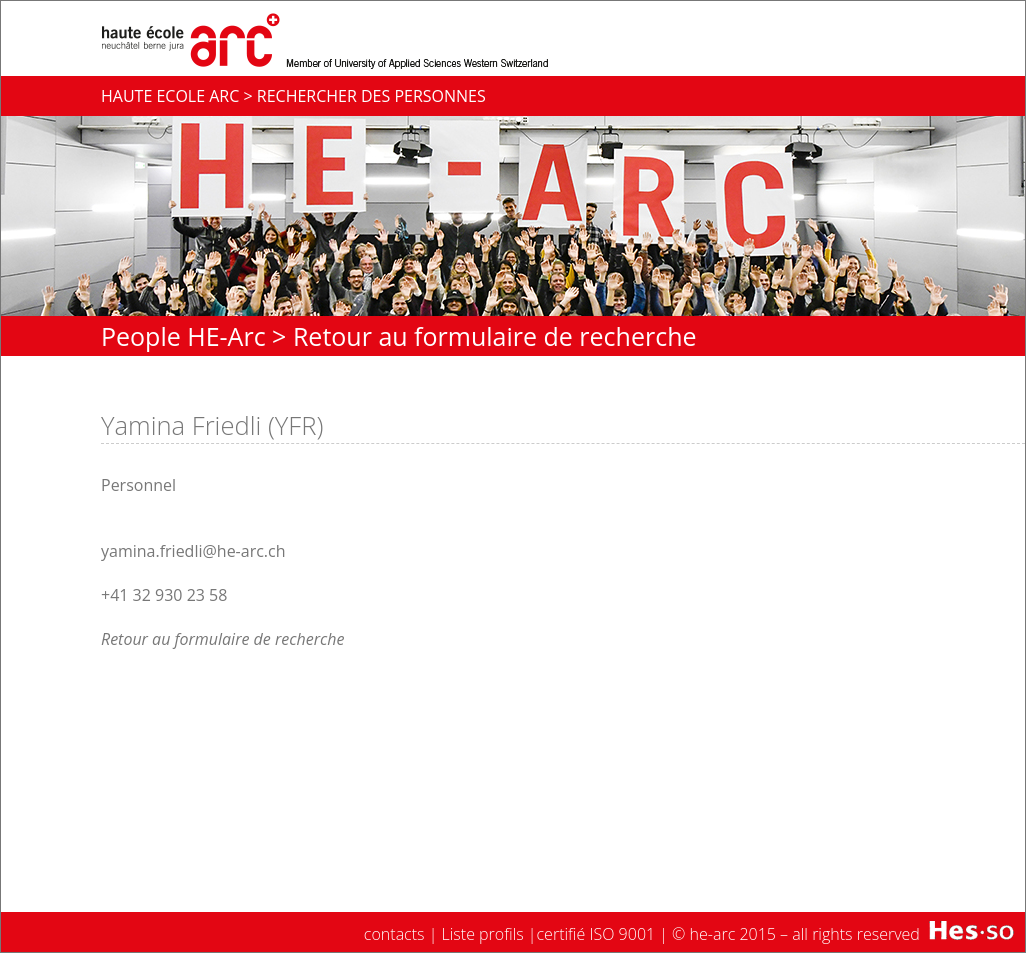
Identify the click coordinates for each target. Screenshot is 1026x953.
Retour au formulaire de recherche (495, 336)
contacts (394, 934)
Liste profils (483, 934)
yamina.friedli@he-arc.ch (193, 551)
